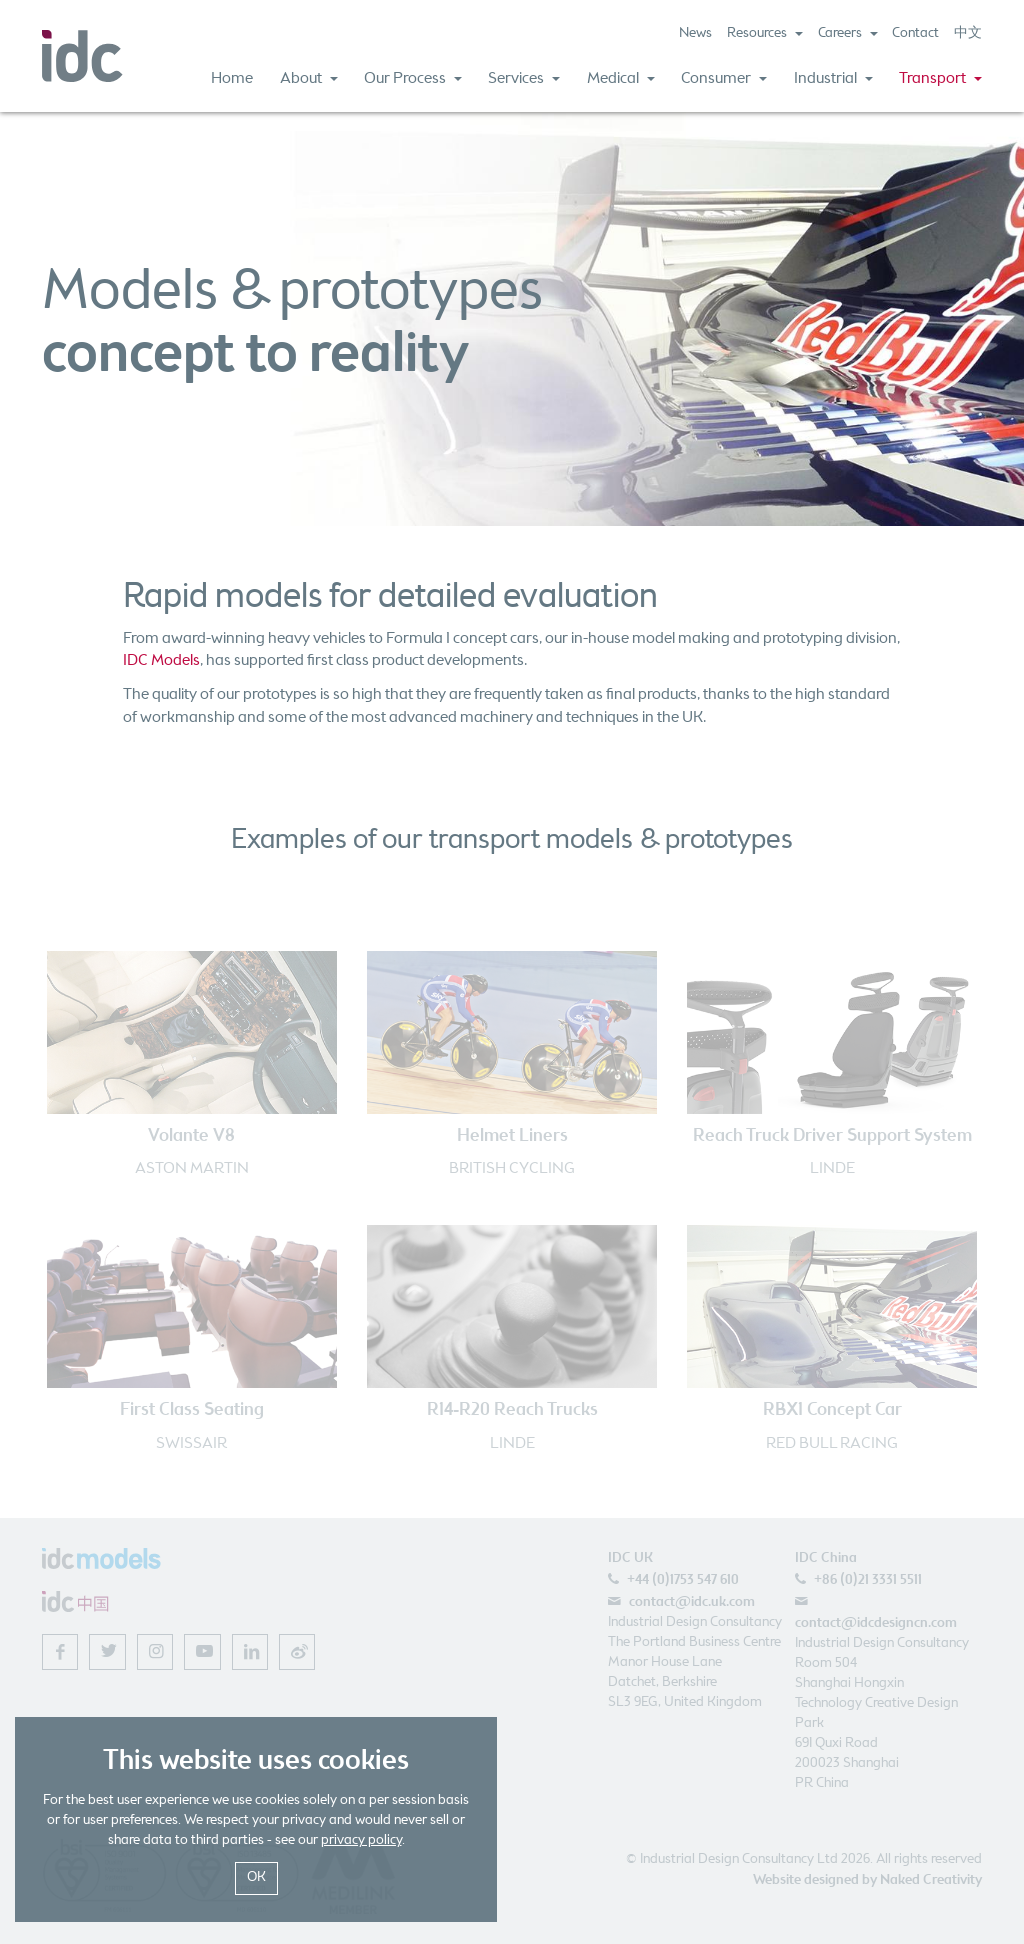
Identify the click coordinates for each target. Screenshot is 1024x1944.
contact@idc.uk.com (692, 1602)
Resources (765, 33)
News (695, 33)
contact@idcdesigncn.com (876, 1623)
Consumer (724, 78)
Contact (915, 33)
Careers (848, 33)
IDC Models (161, 660)
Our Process (413, 78)
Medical (621, 78)
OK (256, 1877)
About (309, 78)
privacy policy (361, 1840)
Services (524, 78)
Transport (940, 78)
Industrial (833, 78)
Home (232, 78)
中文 (968, 33)
